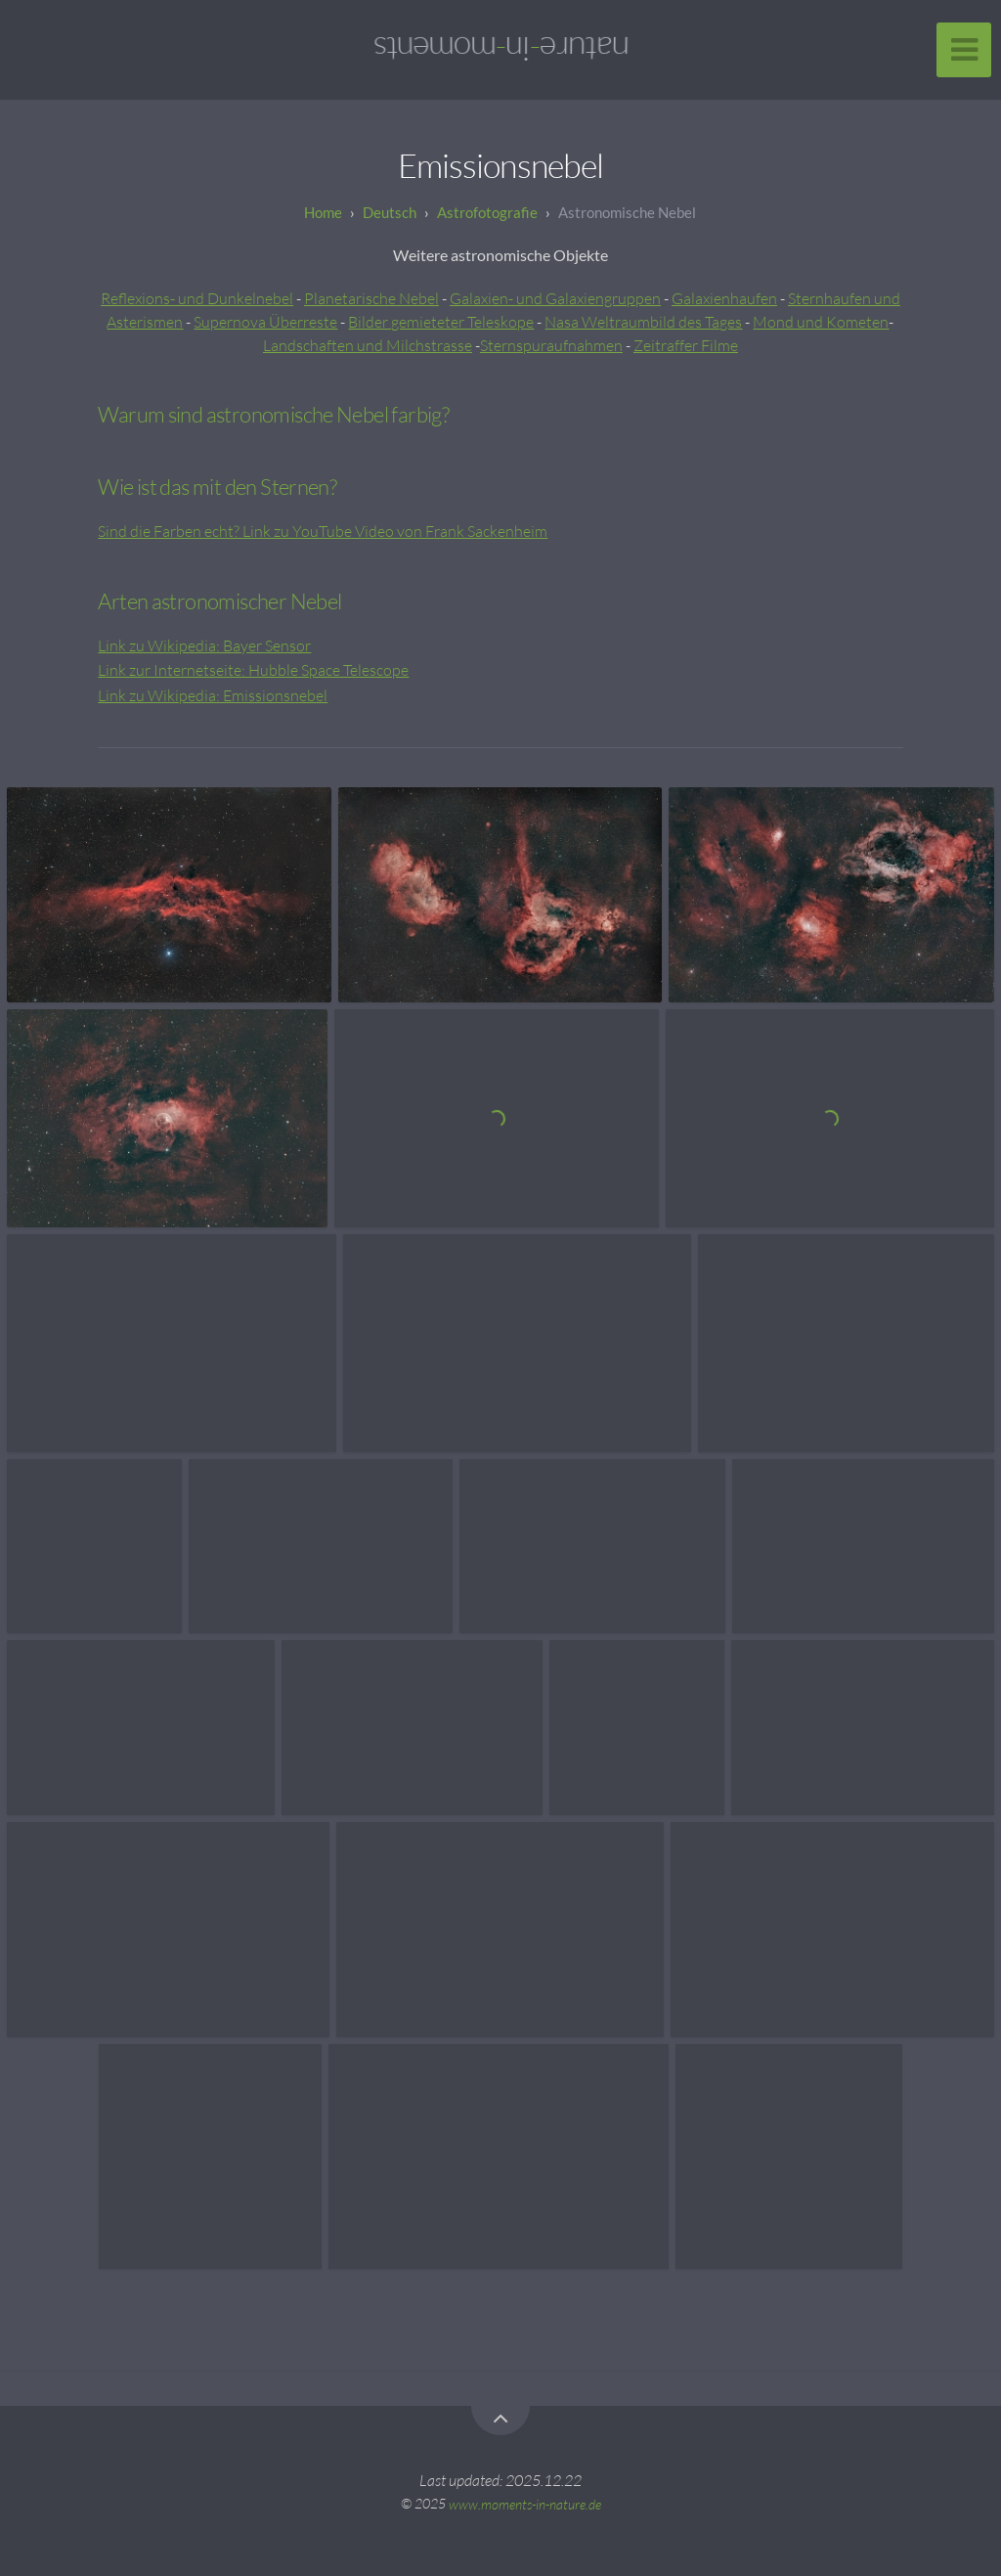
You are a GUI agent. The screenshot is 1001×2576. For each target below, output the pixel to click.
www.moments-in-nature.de (525, 2503)
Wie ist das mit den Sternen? (217, 486)
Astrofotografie (487, 212)
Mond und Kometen (821, 322)
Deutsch (389, 212)
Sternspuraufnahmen (551, 345)
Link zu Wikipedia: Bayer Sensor (204, 645)
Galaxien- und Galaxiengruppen (555, 298)
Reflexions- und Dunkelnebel (197, 298)
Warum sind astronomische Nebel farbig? (273, 414)
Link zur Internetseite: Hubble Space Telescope (253, 670)
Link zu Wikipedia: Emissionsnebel (212, 695)
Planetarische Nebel (371, 298)
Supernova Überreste (265, 322)
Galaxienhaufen (724, 298)
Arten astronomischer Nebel (219, 601)
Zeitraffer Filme (685, 345)
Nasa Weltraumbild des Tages (643, 322)
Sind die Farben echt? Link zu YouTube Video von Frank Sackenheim (322, 531)
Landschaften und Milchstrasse (367, 345)
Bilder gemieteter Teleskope (441, 322)
